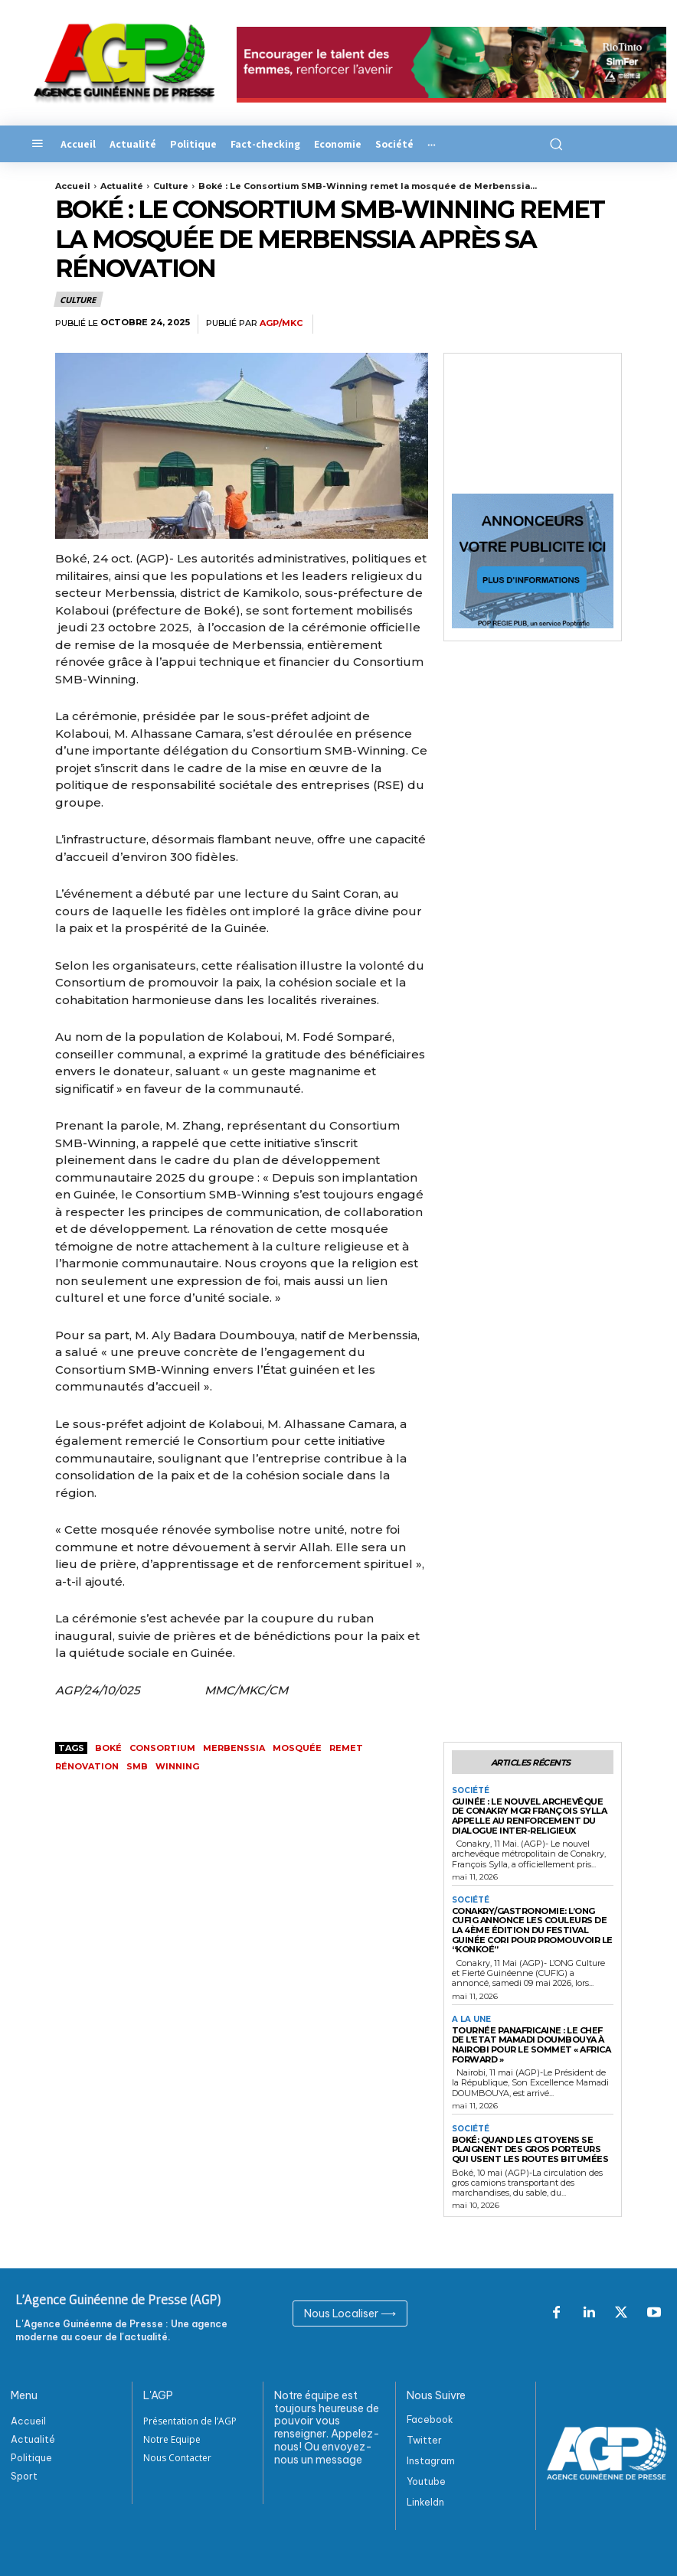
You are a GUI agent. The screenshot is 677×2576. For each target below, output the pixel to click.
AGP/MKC (281, 323)
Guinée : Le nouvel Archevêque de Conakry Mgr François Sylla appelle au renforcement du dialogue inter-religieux (529, 1816)
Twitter (424, 2440)
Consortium (162, 1748)
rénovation (87, 1766)
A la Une (471, 2019)
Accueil (72, 186)
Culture (170, 186)
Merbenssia (234, 1748)
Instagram (431, 2461)
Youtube (426, 2482)
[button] (552, 144)
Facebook (430, 2419)
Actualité (121, 186)
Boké (108, 1748)
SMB (137, 1766)
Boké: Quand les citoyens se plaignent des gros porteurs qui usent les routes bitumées (531, 2149)
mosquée (297, 1748)
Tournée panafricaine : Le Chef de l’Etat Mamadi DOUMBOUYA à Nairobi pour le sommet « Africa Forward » (531, 2045)
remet (346, 1748)
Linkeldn (425, 2503)
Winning (177, 1766)
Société (470, 1790)
